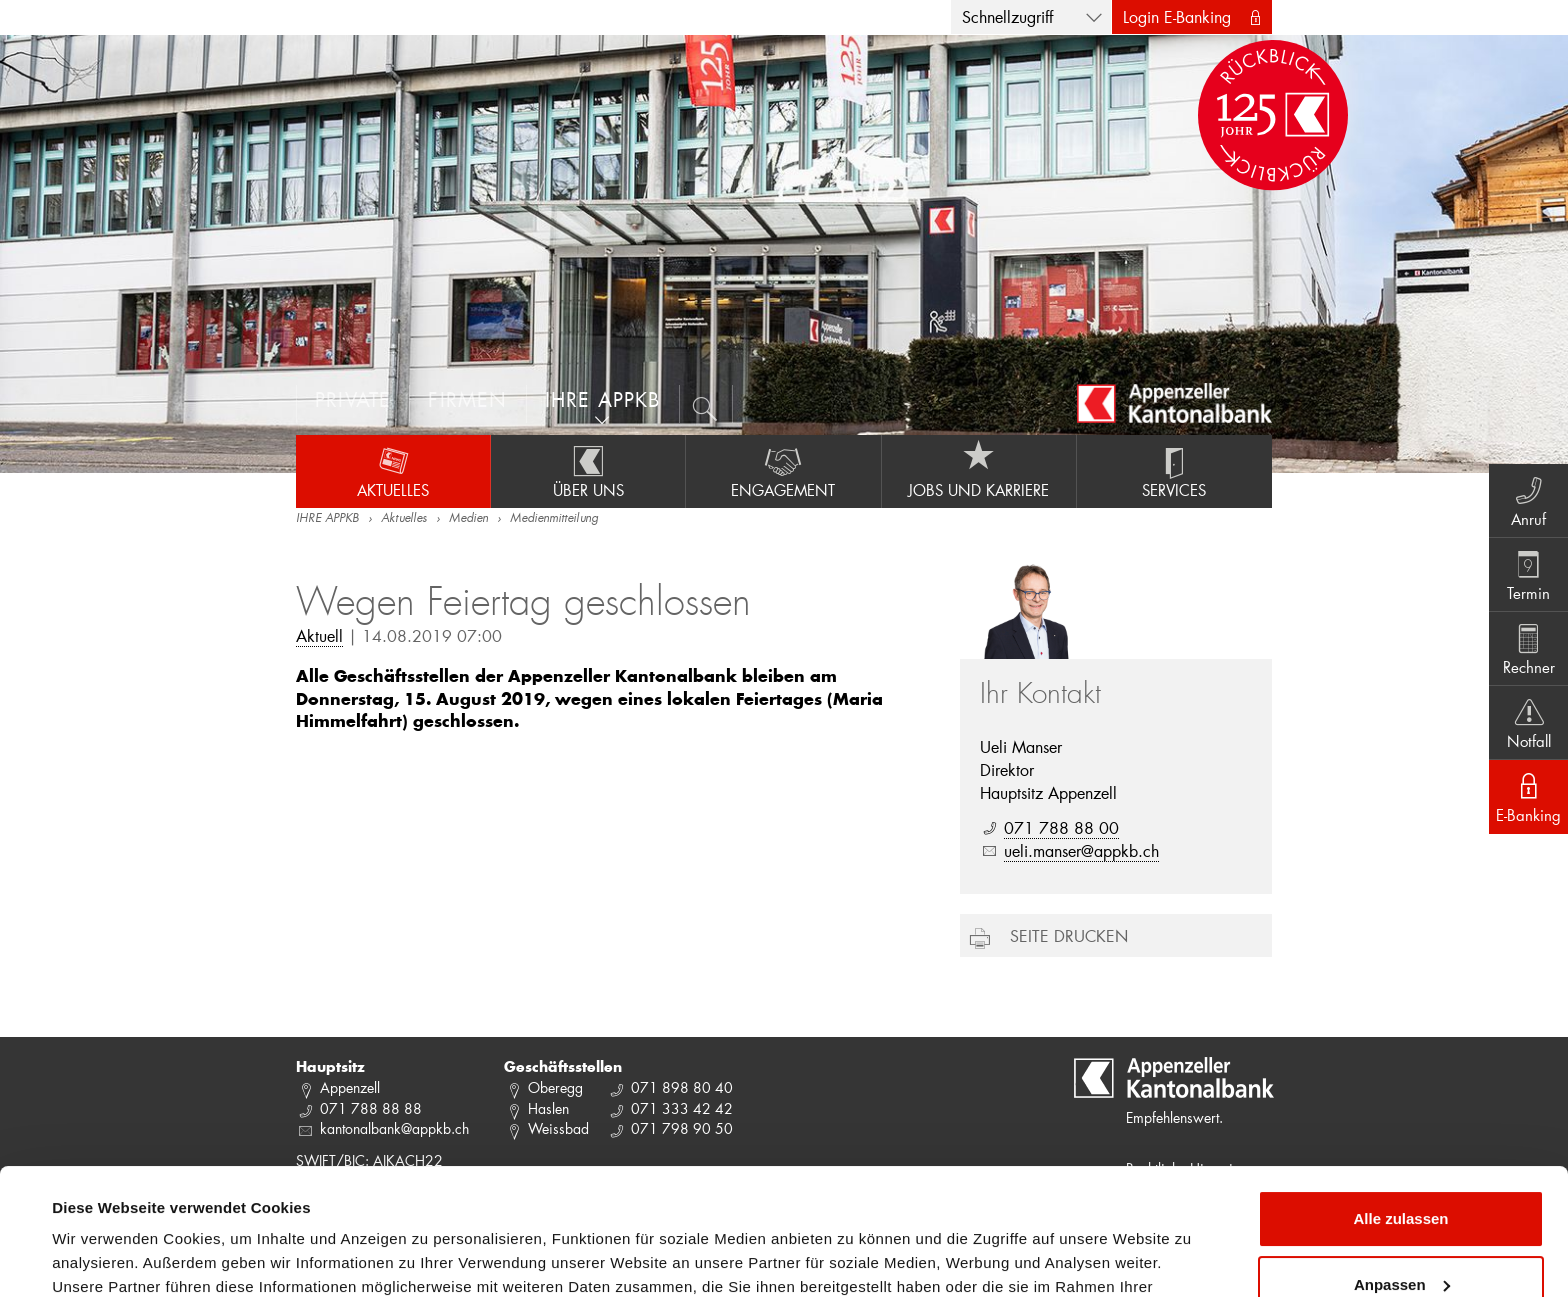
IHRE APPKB (327, 519)
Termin (1528, 574)
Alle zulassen (1400, 1110)
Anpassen (1402, 1175)
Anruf (1528, 500)
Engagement (783, 471)
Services (1174, 471)
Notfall (1528, 722)
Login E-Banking (1177, 16)
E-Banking (1528, 796)
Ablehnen (1401, 1241)
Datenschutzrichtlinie (420, 1202)
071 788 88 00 (1061, 827)
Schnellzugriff (1007, 16)
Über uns (588, 471)
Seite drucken (1069, 935)
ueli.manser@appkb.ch (1081, 850)
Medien (468, 519)
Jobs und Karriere (979, 471)
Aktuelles (393, 471)
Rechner (1528, 648)
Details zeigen (102, 1257)
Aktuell (319, 635)
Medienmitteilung (554, 519)
